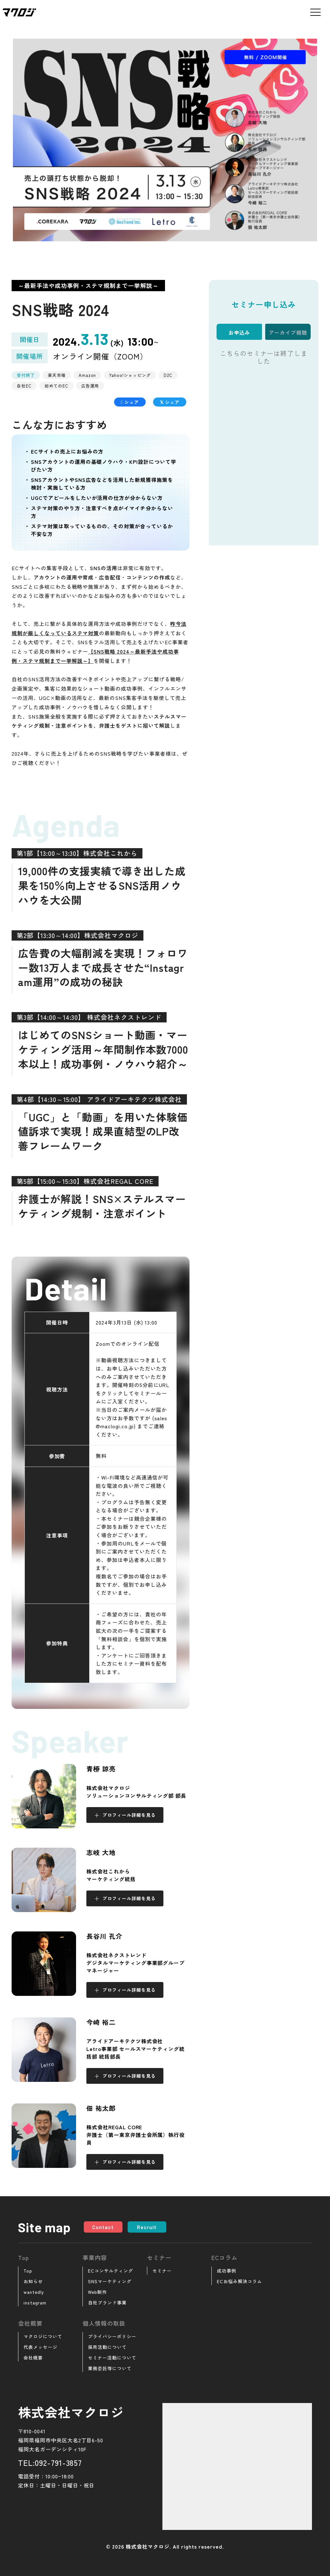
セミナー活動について (112, 2357)
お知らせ (33, 2281)
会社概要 (33, 2357)
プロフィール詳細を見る (129, 1815)
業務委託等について (109, 2368)
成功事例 (226, 2270)
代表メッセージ (40, 2347)
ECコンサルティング (110, 2270)
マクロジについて (43, 2336)
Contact (103, 2227)
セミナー (162, 2270)
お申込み (239, 332)
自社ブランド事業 (107, 2302)
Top (28, 2270)
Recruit (147, 2227)
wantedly (34, 2292)
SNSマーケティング (109, 2281)
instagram (35, 2302)
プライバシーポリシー (112, 2336)
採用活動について (107, 2347)
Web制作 (97, 2292)
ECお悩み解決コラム (239, 2281)
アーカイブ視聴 (288, 332)
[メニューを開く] (315, 12)
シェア (130, 402)
